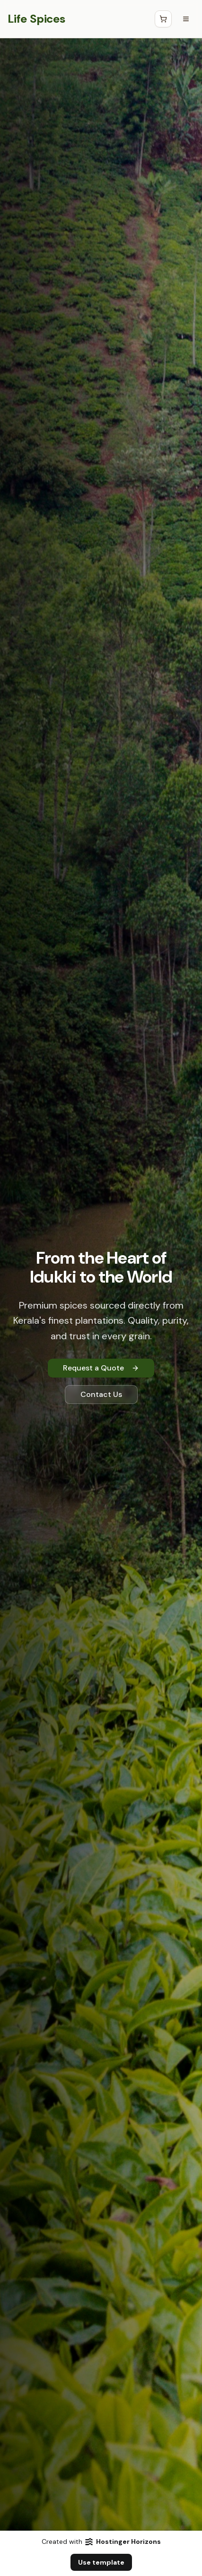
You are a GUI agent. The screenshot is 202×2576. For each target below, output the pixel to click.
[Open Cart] (163, 18)
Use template (101, 2562)
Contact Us (101, 1394)
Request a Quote (101, 1368)
